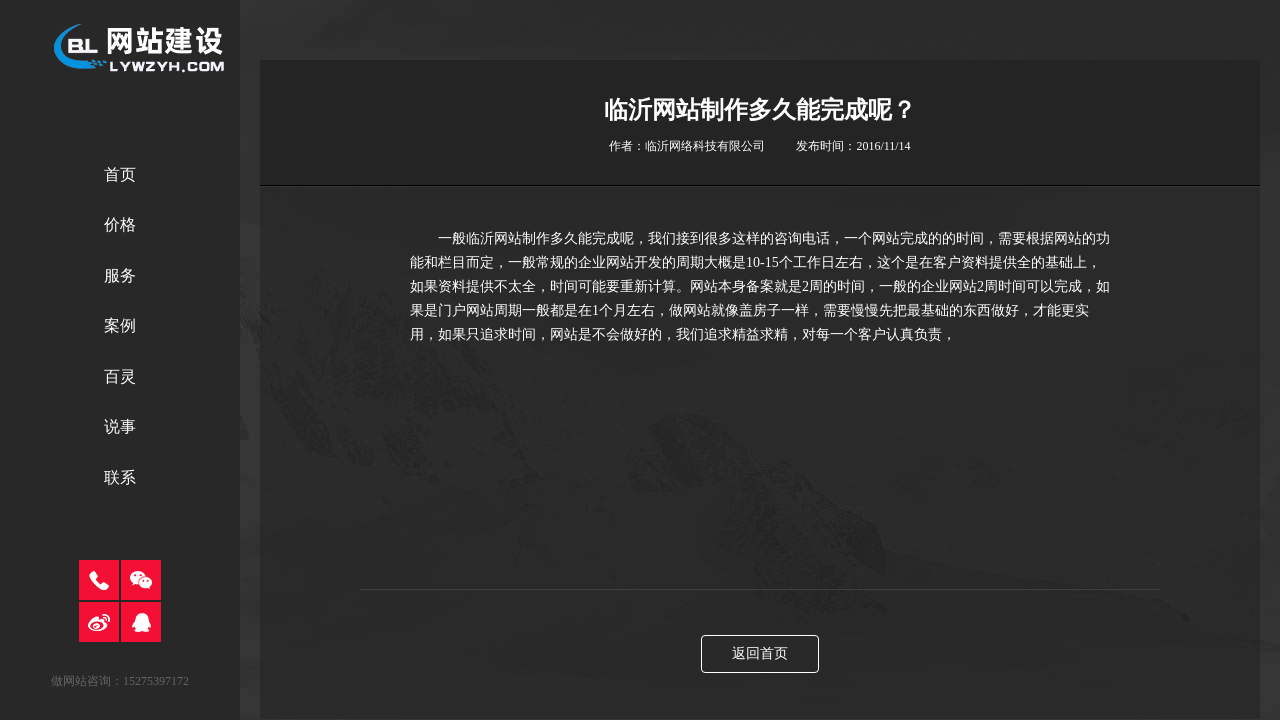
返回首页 (760, 653)
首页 (120, 174)
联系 (120, 477)
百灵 (120, 376)
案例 (120, 325)
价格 (120, 224)
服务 (120, 275)
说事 (120, 426)
